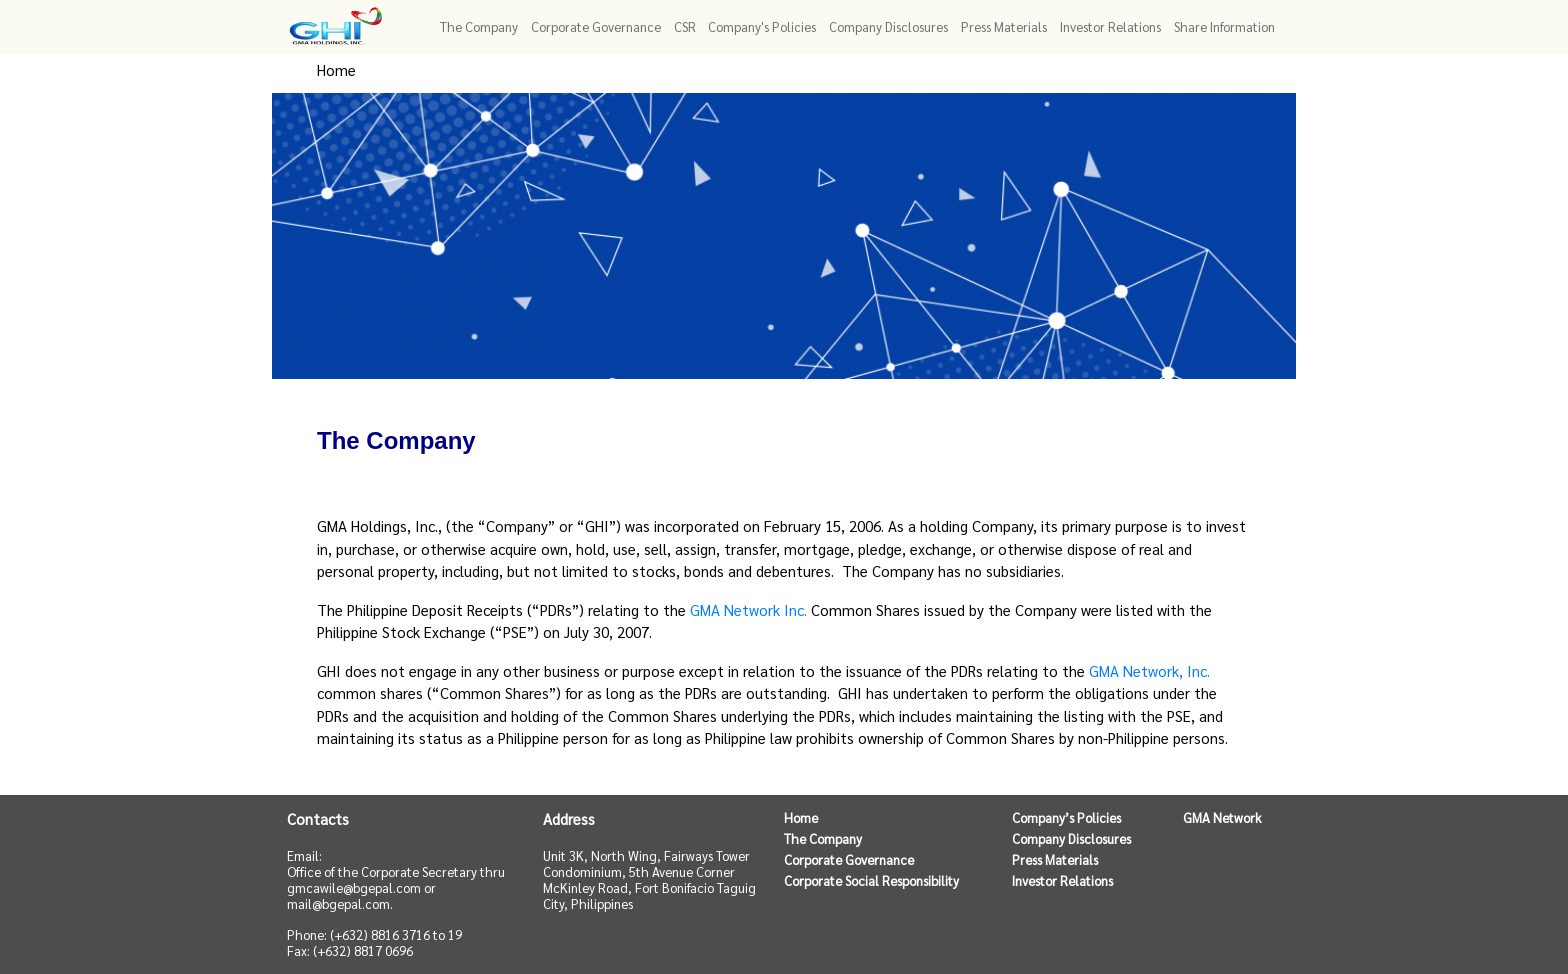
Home (336, 69)
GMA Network (1222, 818)
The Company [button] (479, 26)
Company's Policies (762, 26)
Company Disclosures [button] (888, 26)
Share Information (1224, 26)
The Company (823, 839)
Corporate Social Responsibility (871, 881)
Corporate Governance (849, 860)
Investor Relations (1110, 26)
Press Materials (1004, 26)
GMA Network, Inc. (1149, 670)
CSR (685, 26)
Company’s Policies (1066, 818)
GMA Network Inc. (748, 609)
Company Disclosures (1071, 839)
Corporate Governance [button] (596, 26)
